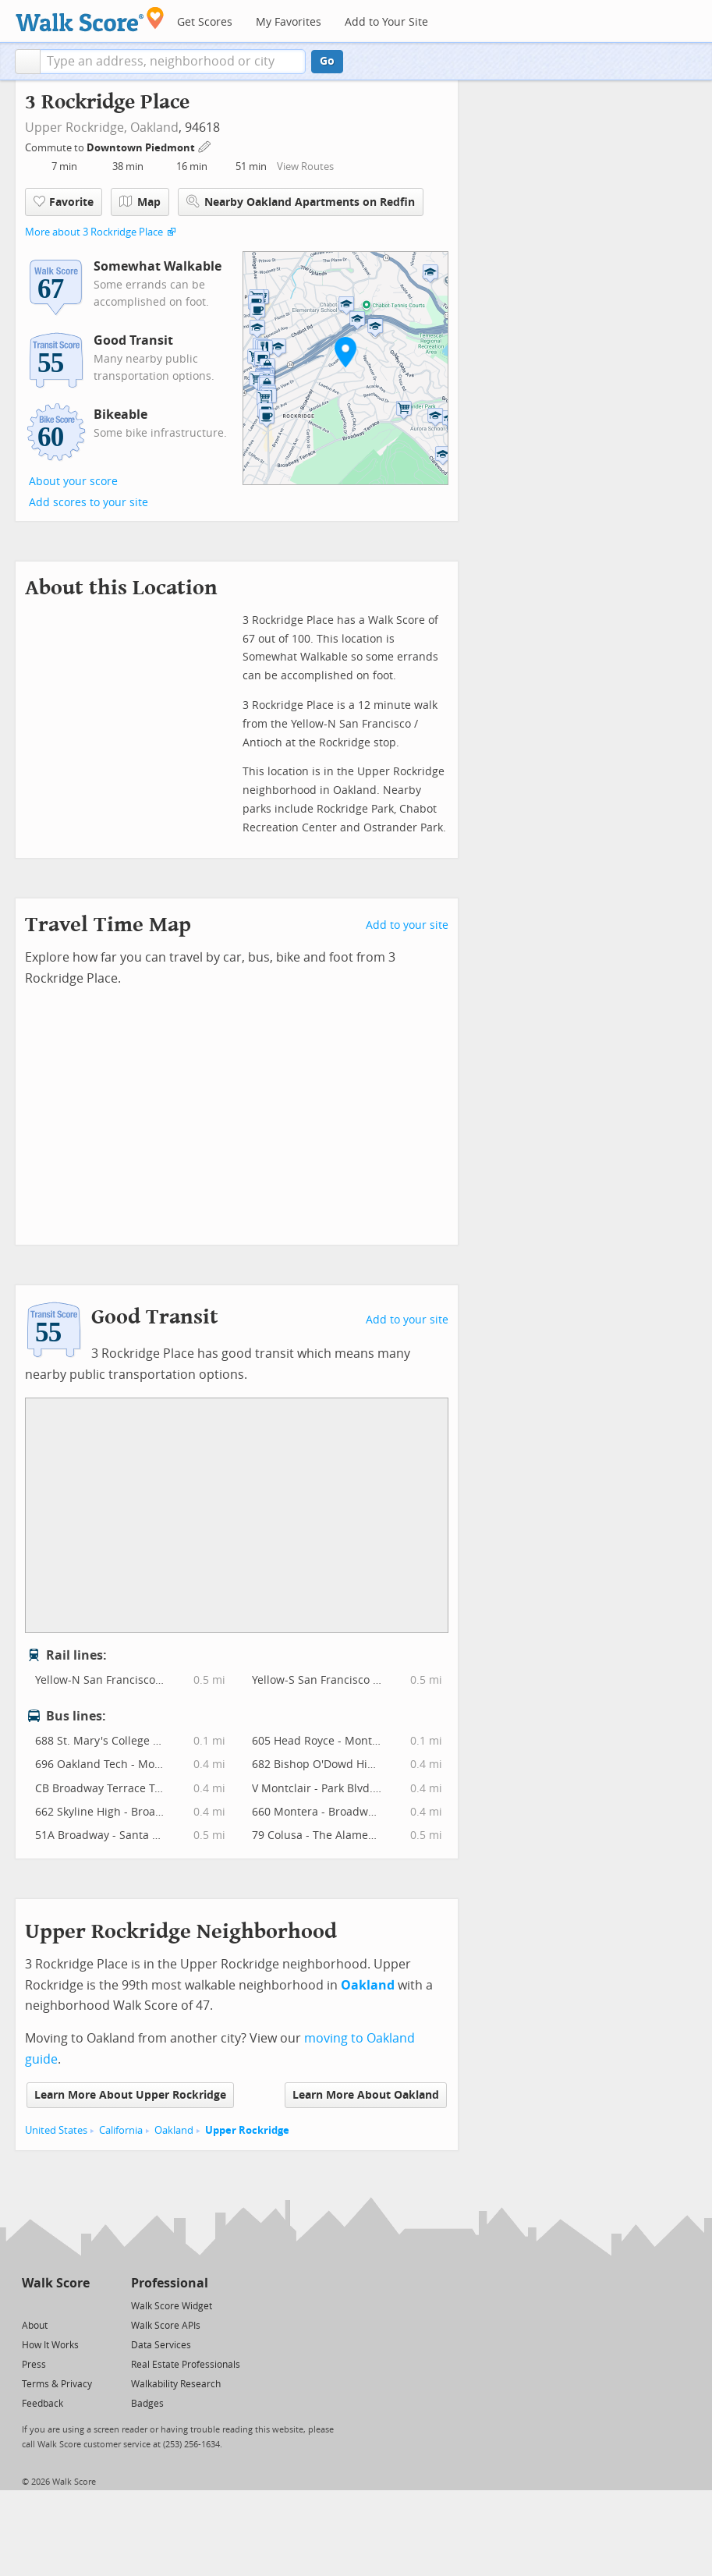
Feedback (42, 2403)
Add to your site (407, 925)
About (35, 2325)
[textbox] (173, 61)
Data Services (161, 2345)
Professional (169, 2283)
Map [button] (140, 202)
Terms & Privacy (57, 2384)
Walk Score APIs (165, 2325)
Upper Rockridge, (76, 127)
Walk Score (56, 2283)
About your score (73, 481)
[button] (28, 61)
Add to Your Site (386, 22)
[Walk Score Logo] (90, 19)
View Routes (305, 166)
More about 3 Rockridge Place (94, 232)
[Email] (79, 2305)
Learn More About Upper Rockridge (130, 2095)
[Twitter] (31, 2305)
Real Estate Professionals (185, 2364)
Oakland (154, 127)
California (121, 2130)
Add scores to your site (88, 502)
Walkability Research (176, 2384)
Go (327, 61)
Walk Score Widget (171, 2306)
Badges (147, 2403)
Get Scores (204, 22)
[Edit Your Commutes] (205, 145)
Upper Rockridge (247, 2130)
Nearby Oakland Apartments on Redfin (300, 201)
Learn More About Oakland (365, 2095)
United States (56, 2130)
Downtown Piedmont (142, 148)
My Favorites (288, 22)
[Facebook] (55, 2305)
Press (34, 2364)
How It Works (50, 2345)
